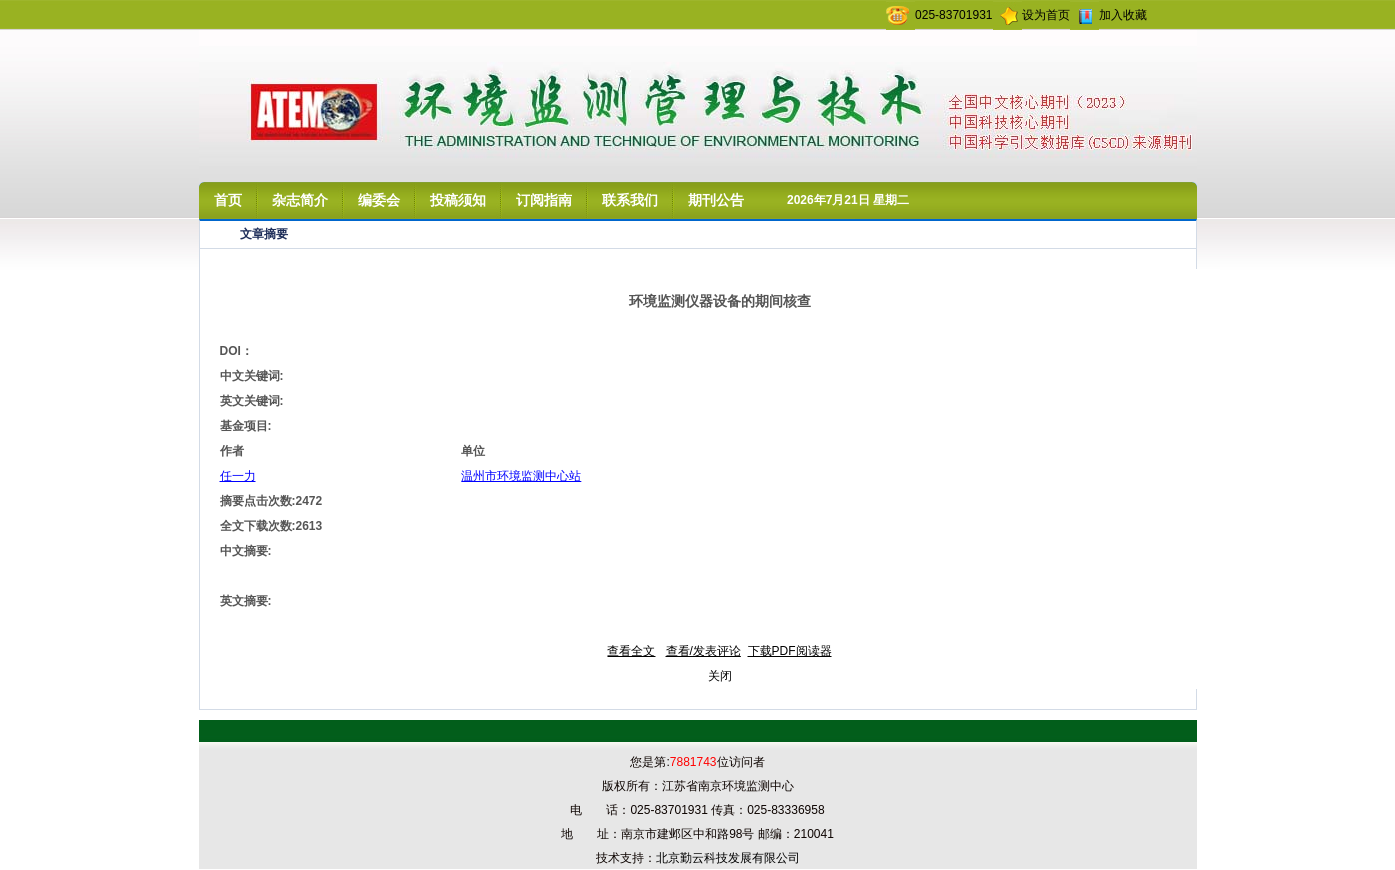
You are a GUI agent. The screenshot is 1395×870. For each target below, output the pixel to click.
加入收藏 (1123, 15)
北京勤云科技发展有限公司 (728, 858)
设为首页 (1046, 15)
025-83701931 (953, 15)
